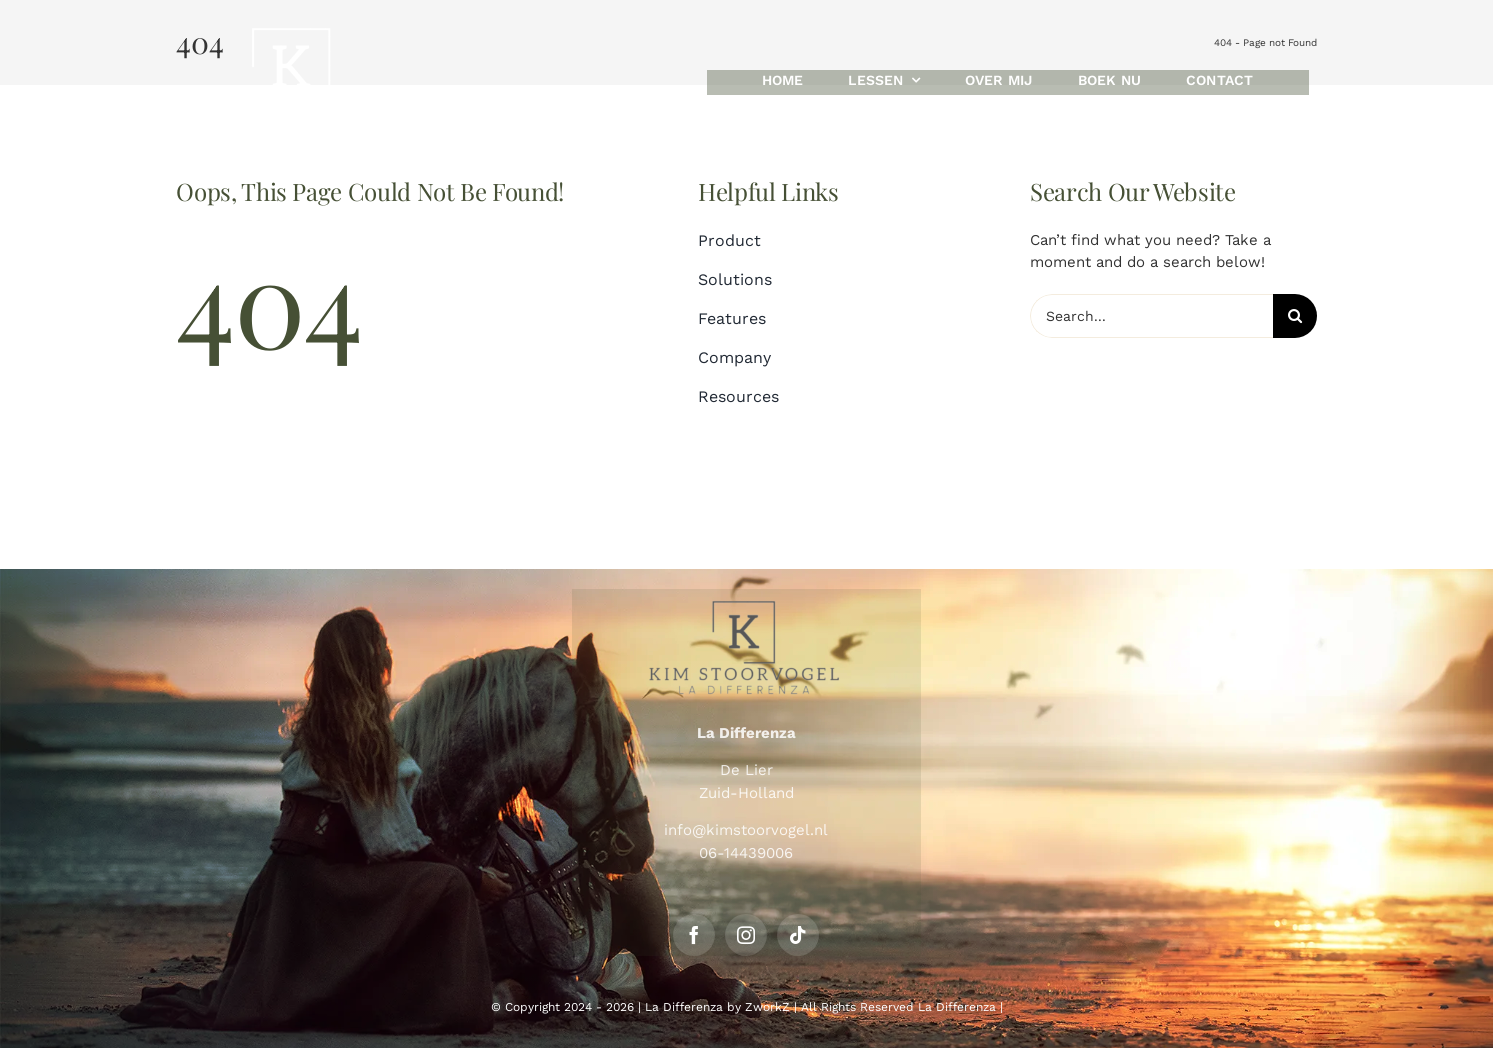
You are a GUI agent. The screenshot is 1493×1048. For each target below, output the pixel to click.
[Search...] (1151, 316)
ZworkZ (767, 1007)
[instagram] (746, 935)
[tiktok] (798, 935)
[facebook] (694, 935)
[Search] (1295, 316)
